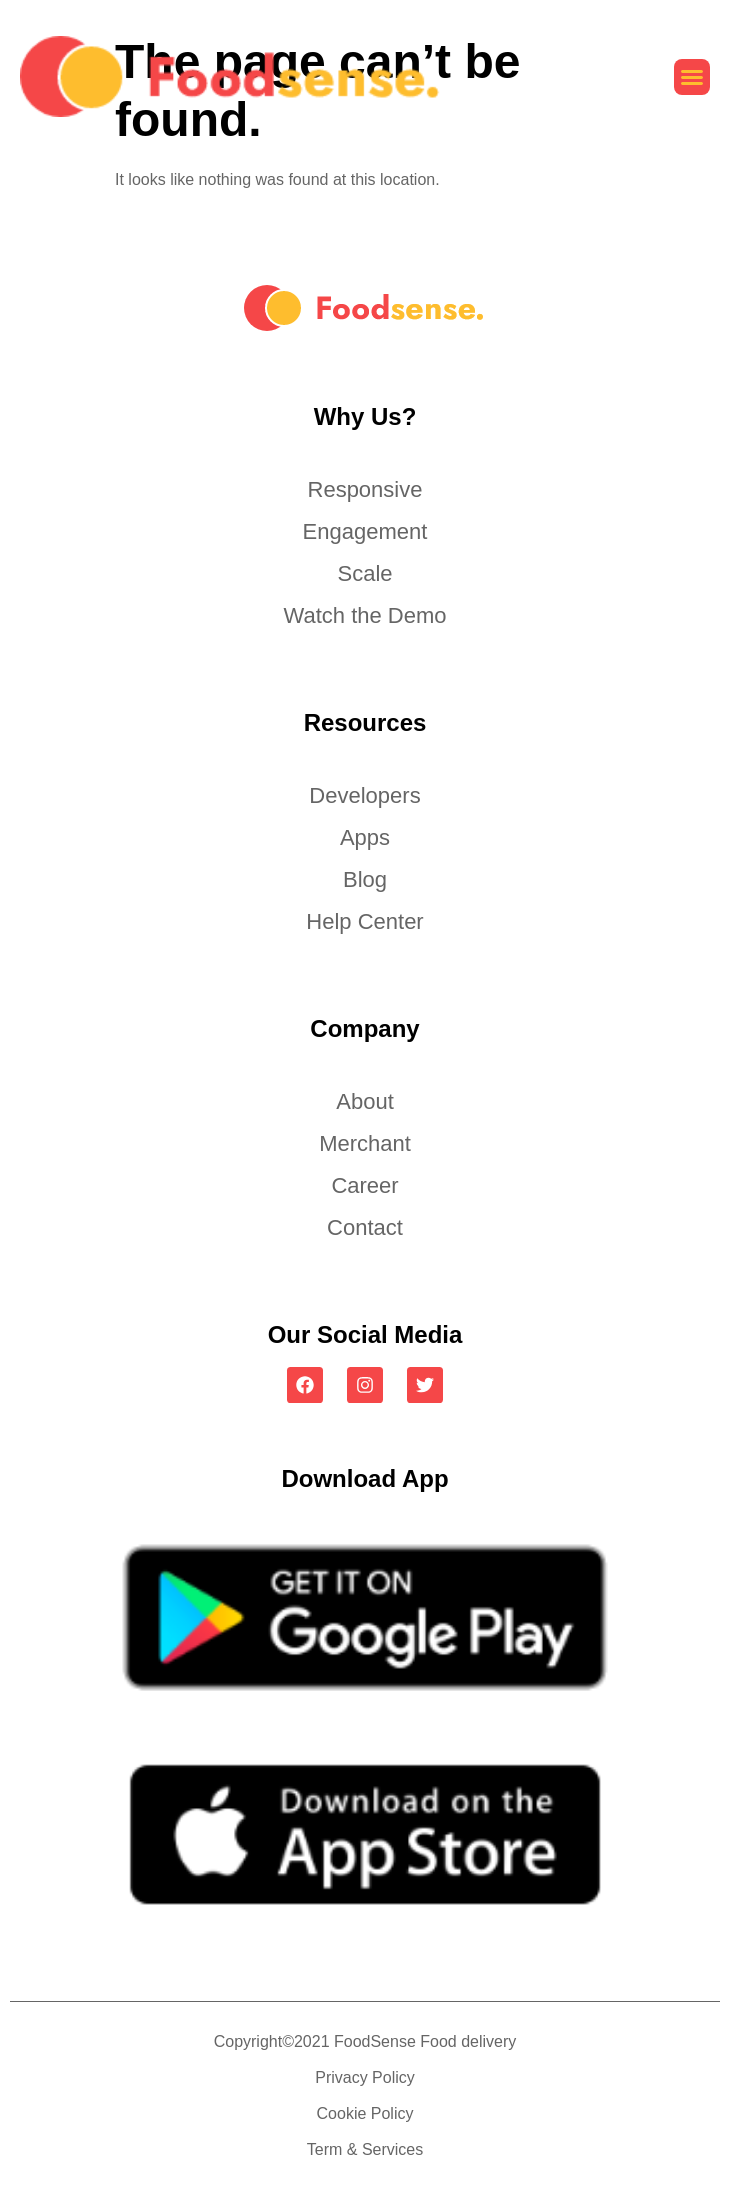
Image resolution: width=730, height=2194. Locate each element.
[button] (692, 77)
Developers (364, 795)
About (365, 1101)
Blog (365, 879)
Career (364, 1185)
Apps (365, 837)
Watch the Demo (364, 615)
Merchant (365, 1143)
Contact (365, 1227)
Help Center (364, 921)
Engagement (365, 531)
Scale (364, 573)
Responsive (365, 489)
